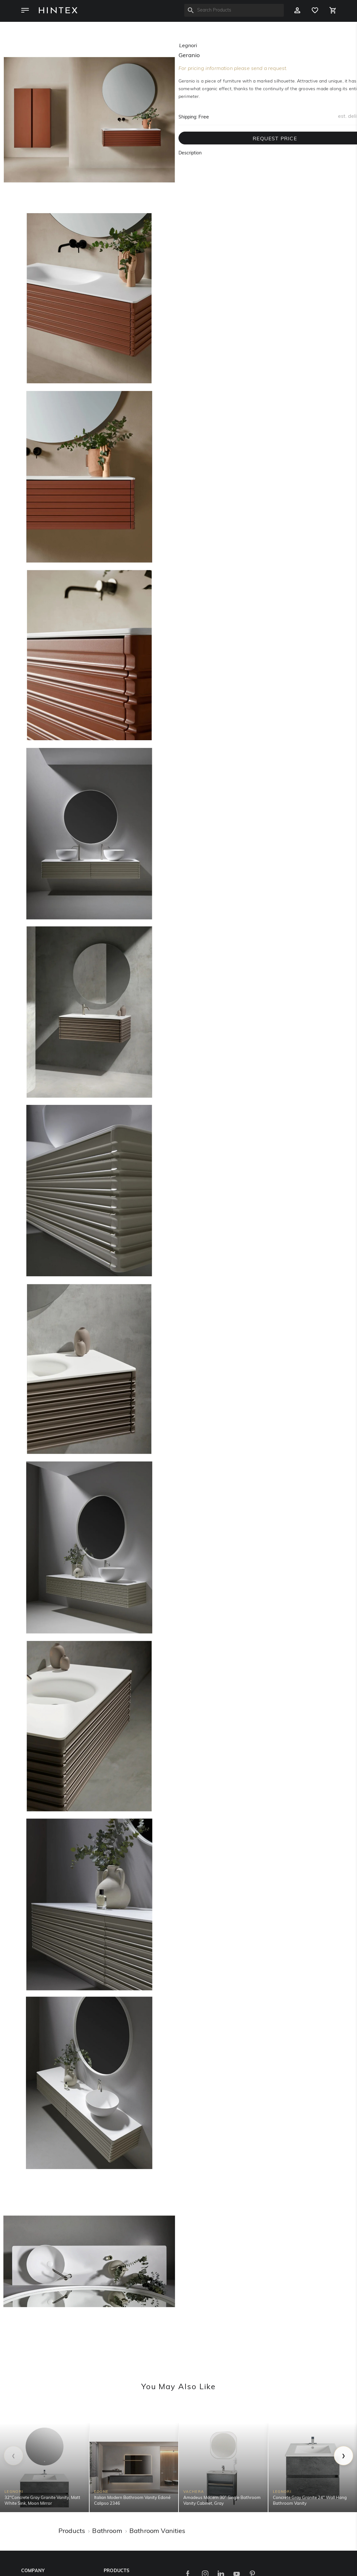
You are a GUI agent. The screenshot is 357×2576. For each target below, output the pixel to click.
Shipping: (187, 117)
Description (190, 153)
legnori (188, 45)
